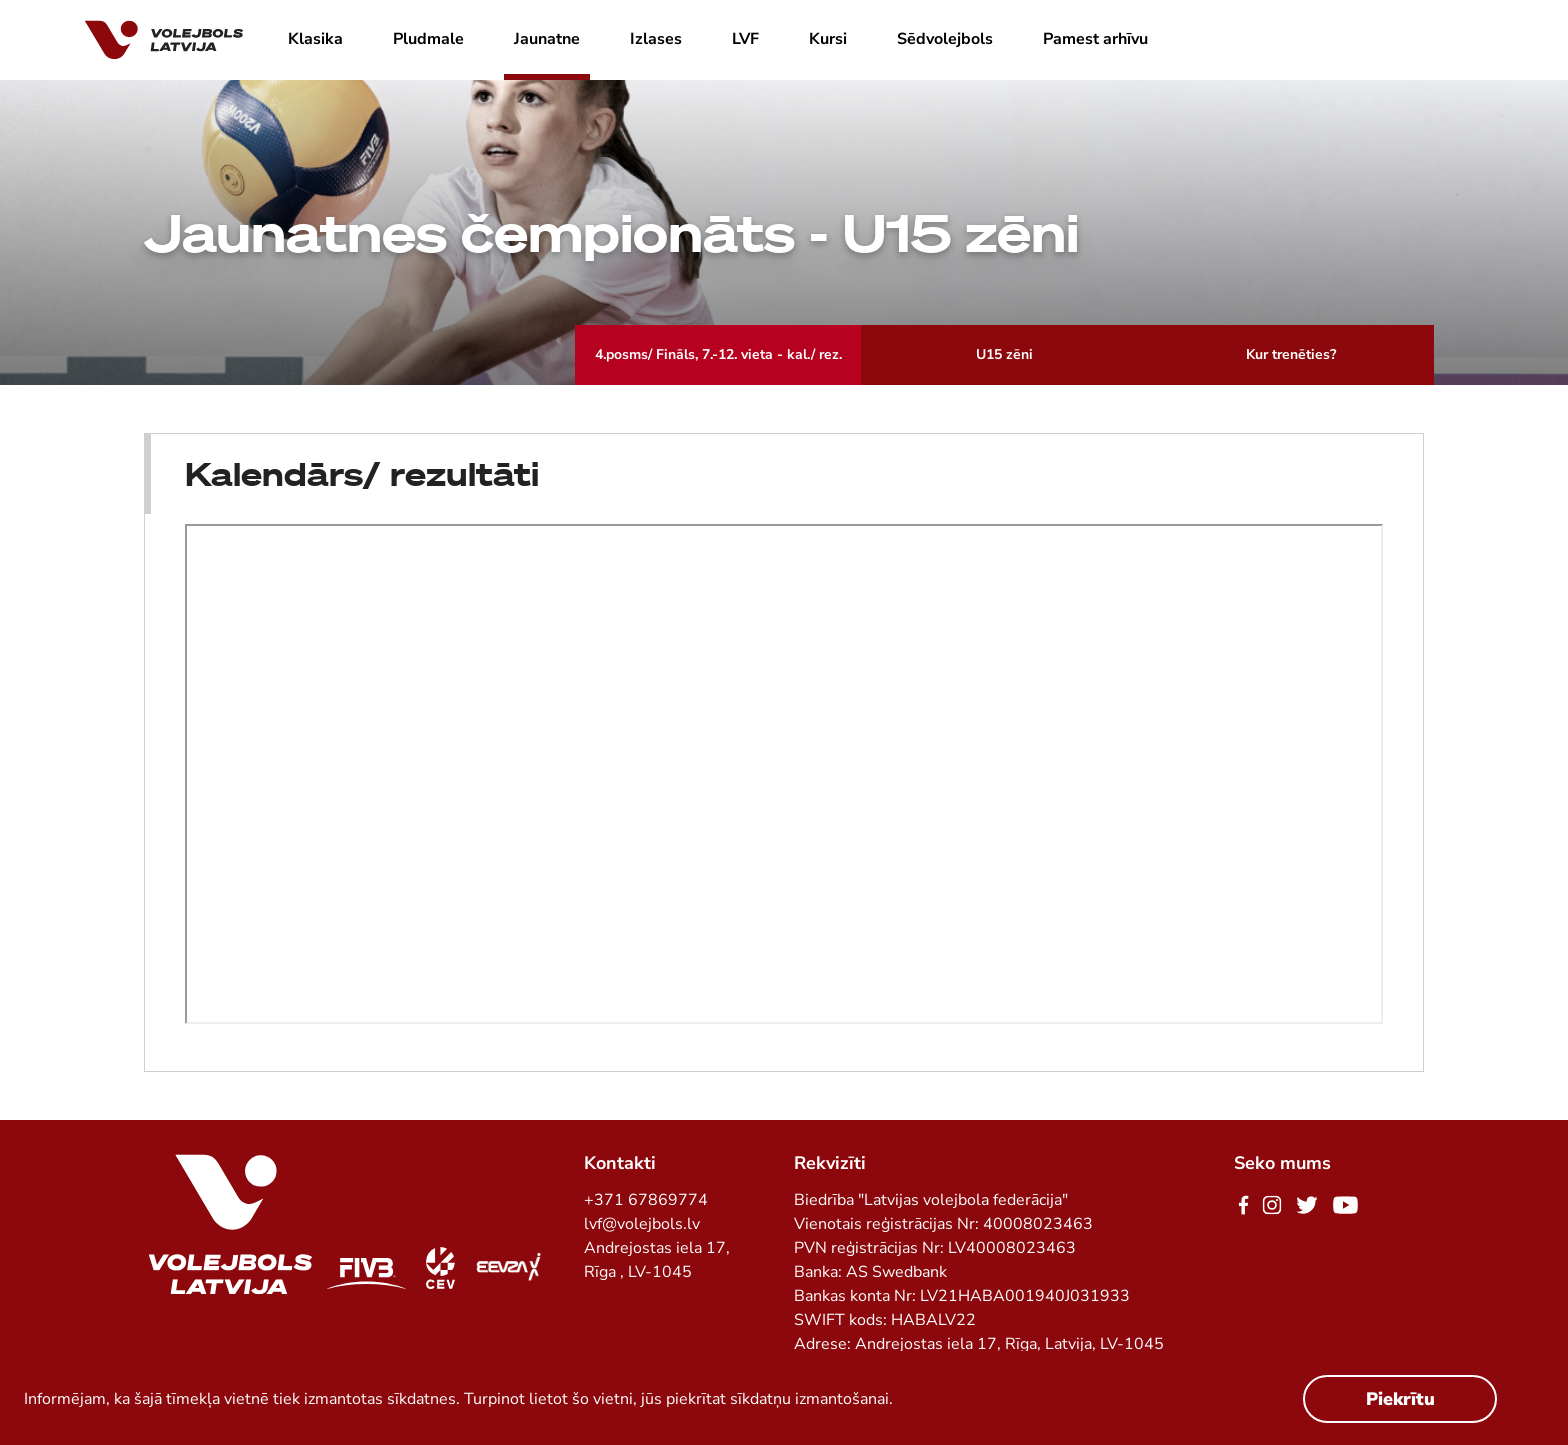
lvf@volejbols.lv (642, 1224)
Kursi (828, 39)
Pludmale (428, 39)
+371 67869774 (646, 1200)
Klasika (315, 39)
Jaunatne (547, 39)
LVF (745, 39)
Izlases (656, 39)
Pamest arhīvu (1095, 39)
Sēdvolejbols (945, 39)
